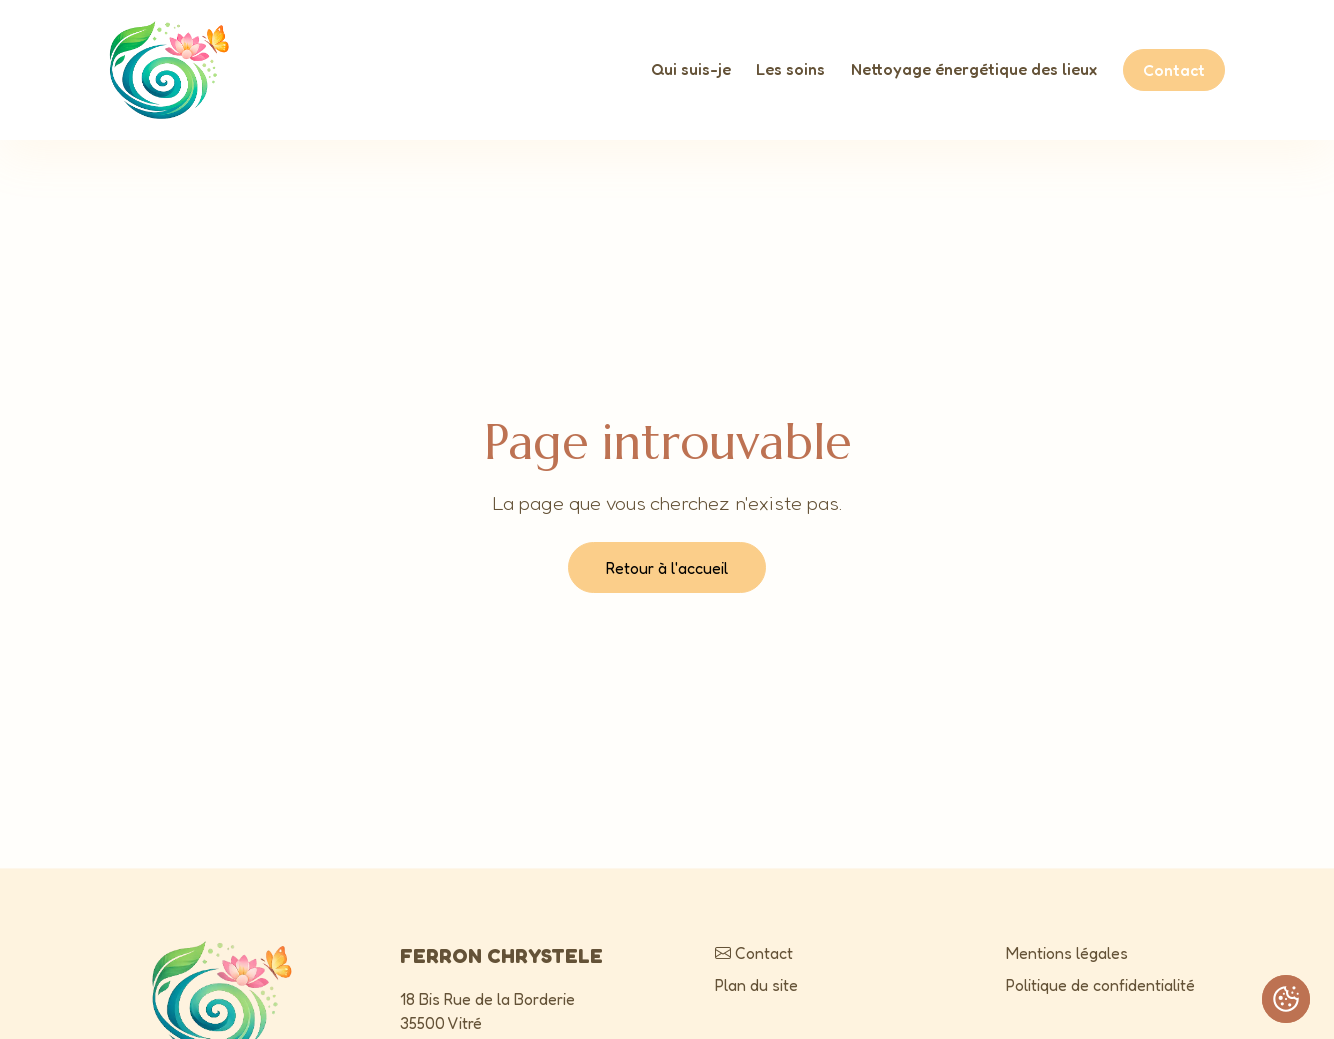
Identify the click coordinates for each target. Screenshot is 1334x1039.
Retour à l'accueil (667, 568)
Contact (1174, 70)
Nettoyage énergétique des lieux (974, 69)
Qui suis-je (691, 69)
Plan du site (756, 985)
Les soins (790, 69)
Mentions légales (1067, 953)
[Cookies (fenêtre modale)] (1286, 999)
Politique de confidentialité (1100, 985)
